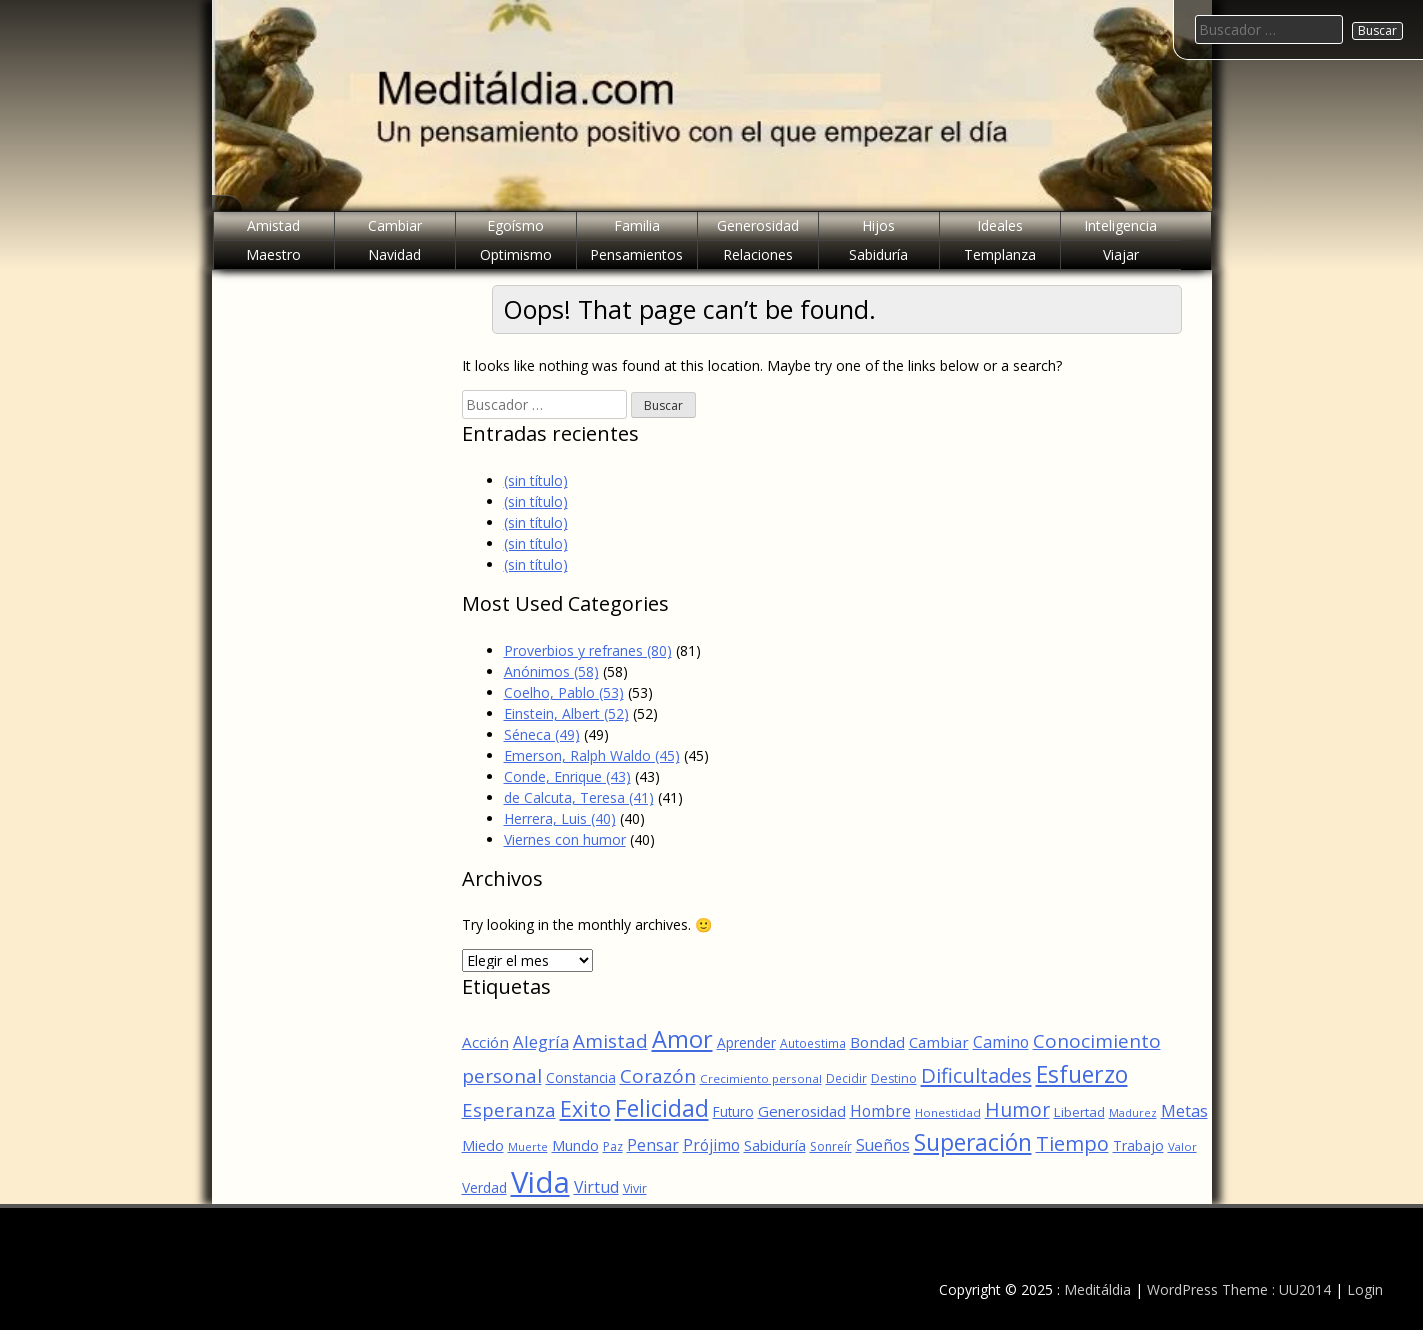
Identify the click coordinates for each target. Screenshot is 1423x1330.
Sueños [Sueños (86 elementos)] (883, 1145)
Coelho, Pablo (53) (564, 692)
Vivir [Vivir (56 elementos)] (635, 1188)
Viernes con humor (565, 839)
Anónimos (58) (551, 671)
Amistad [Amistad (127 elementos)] (610, 1041)
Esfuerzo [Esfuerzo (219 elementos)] (1082, 1074)
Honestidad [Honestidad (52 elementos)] (948, 1112)
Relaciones (758, 254)
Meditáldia (1097, 1289)
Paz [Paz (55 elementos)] (613, 1146)
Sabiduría (878, 254)
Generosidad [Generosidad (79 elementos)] (802, 1111)
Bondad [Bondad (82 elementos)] (877, 1042)
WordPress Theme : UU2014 (1239, 1289)
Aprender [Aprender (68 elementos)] (746, 1042)
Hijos (878, 225)
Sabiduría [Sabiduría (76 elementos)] (775, 1145)
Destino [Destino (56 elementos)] (894, 1078)
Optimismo (516, 254)
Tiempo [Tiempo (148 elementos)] (1072, 1143)
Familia (637, 225)
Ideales (1000, 225)
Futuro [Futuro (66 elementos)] (733, 1111)
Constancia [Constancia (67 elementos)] (581, 1077)
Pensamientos (636, 254)
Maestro (273, 254)
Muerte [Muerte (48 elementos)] (528, 1146)
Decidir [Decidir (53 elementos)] (846, 1078)
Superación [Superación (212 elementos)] (973, 1142)
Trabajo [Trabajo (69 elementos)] (1138, 1145)
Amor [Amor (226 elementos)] (682, 1039)
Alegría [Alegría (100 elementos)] (541, 1041)
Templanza (1000, 254)
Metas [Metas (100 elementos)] (1184, 1110)
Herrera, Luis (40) (560, 818)
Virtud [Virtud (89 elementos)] (596, 1187)
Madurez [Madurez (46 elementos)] (1133, 1113)
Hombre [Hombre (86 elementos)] (880, 1111)
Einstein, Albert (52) (566, 713)
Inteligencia (1120, 225)
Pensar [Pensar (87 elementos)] (653, 1145)
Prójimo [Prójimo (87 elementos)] (711, 1145)
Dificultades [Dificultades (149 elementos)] (976, 1075)
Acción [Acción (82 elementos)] (485, 1042)
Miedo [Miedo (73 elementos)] (483, 1145)
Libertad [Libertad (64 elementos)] (1079, 1112)
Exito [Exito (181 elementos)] (585, 1108)
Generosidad (758, 225)
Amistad (273, 225)
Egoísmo (515, 225)
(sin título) (536, 480)
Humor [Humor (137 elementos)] (1017, 1109)
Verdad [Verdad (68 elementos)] (484, 1187)
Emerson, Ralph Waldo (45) (592, 755)
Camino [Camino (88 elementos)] (1001, 1042)
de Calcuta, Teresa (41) (579, 797)
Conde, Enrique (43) (567, 776)
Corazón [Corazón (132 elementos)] (658, 1076)
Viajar (1121, 254)
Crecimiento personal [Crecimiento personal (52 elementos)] (761, 1078)
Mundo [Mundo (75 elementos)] (575, 1145)
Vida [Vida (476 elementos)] (540, 1182)
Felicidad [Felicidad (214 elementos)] (662, 1108)
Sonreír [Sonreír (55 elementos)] (831, 1146)
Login (1365, 1289)
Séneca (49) (542, 734)
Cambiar (395, 225)
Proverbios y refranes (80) (588, 650)
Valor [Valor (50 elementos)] (1182, 1146)
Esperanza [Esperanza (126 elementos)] (509, 1109)
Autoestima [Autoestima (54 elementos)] (813, 1043)
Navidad (394, 254)
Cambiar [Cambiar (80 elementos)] (939, 1042)
